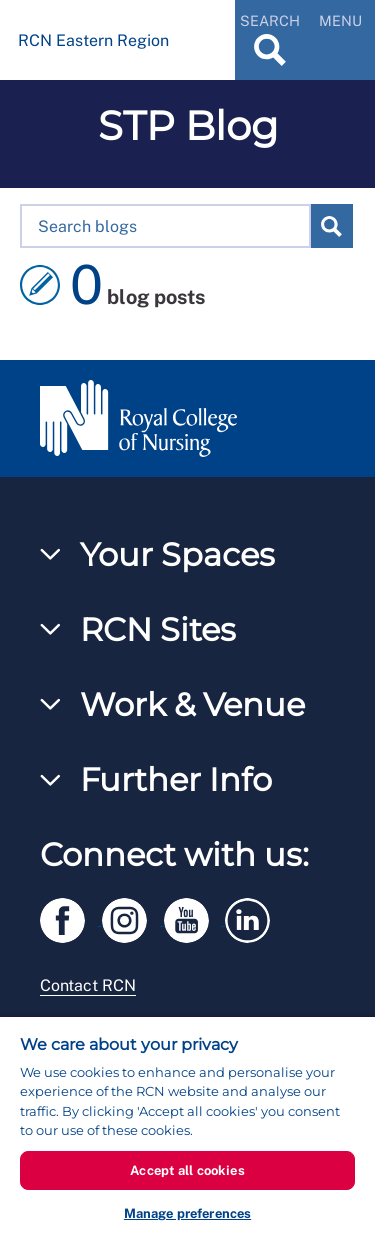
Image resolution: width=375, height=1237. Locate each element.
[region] (187, 1127)
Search (331, 226)
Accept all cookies (187, 1170)
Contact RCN (88, 985)
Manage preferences (187, 1213)
